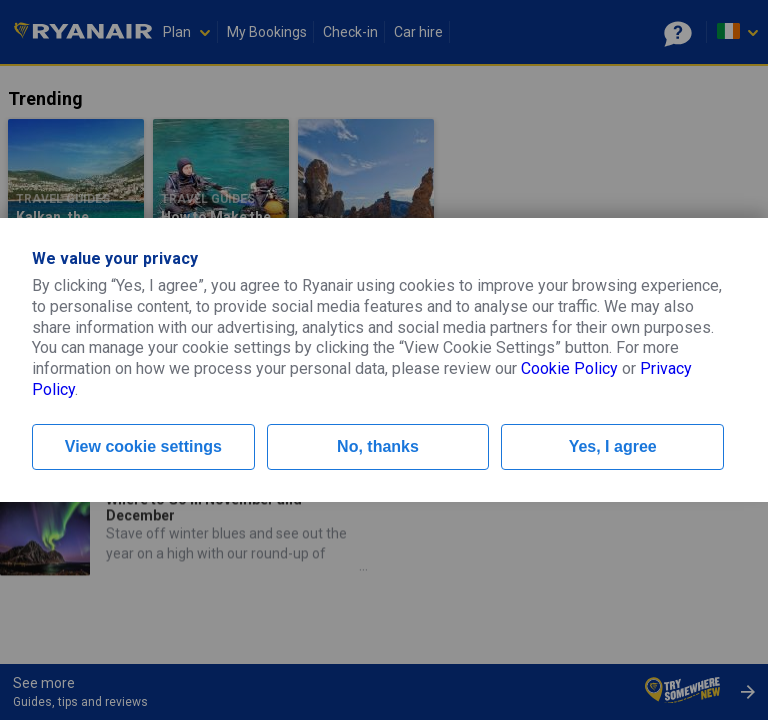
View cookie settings (143, 446)
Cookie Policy (569, 368)
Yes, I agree (613, 446)
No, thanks (378, 446)
